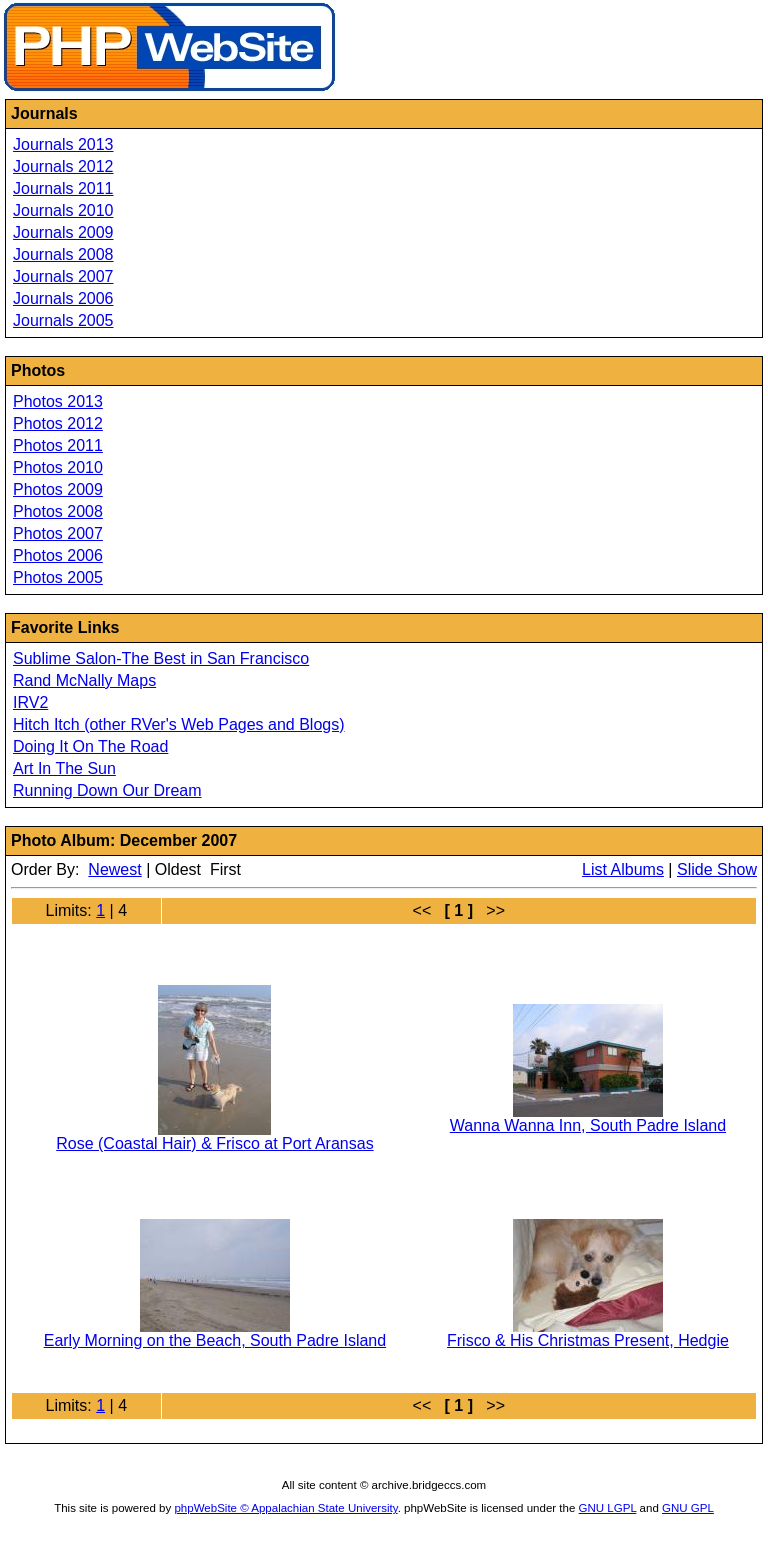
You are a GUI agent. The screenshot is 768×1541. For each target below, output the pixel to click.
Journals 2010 (63, 210)
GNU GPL (688, 1508)
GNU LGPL (608, 1508)
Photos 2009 (58, 489)
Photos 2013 (58, 401)
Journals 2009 (63, 232)
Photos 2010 (58, 467)
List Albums (623, 869)
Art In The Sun (64, 768)
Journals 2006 (63, 298)
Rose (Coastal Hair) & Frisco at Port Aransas (214, 1143)
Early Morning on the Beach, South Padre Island (215, 1340)
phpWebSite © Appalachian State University (285, 1508)
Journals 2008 (63, 254)
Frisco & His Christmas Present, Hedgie (588, 1340)
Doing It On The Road (90, 746)
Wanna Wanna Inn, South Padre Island (588, 1125)
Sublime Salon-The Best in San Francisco (161, 658)
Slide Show (717, 869)
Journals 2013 (63, 144)
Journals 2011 (63, 188)
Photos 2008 (58, 511)
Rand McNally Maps (84, 680)
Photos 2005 (58, 577)
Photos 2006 (58, 555)
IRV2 (30, 702)
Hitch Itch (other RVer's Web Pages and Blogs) (179, 724)
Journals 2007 (63, 276)
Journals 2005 (63, 320)
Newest (114, 869)
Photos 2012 (58, 423)
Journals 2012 (63, 166)
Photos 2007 (58, 533)
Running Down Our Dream (107, 790)
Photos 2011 (58, 445)
